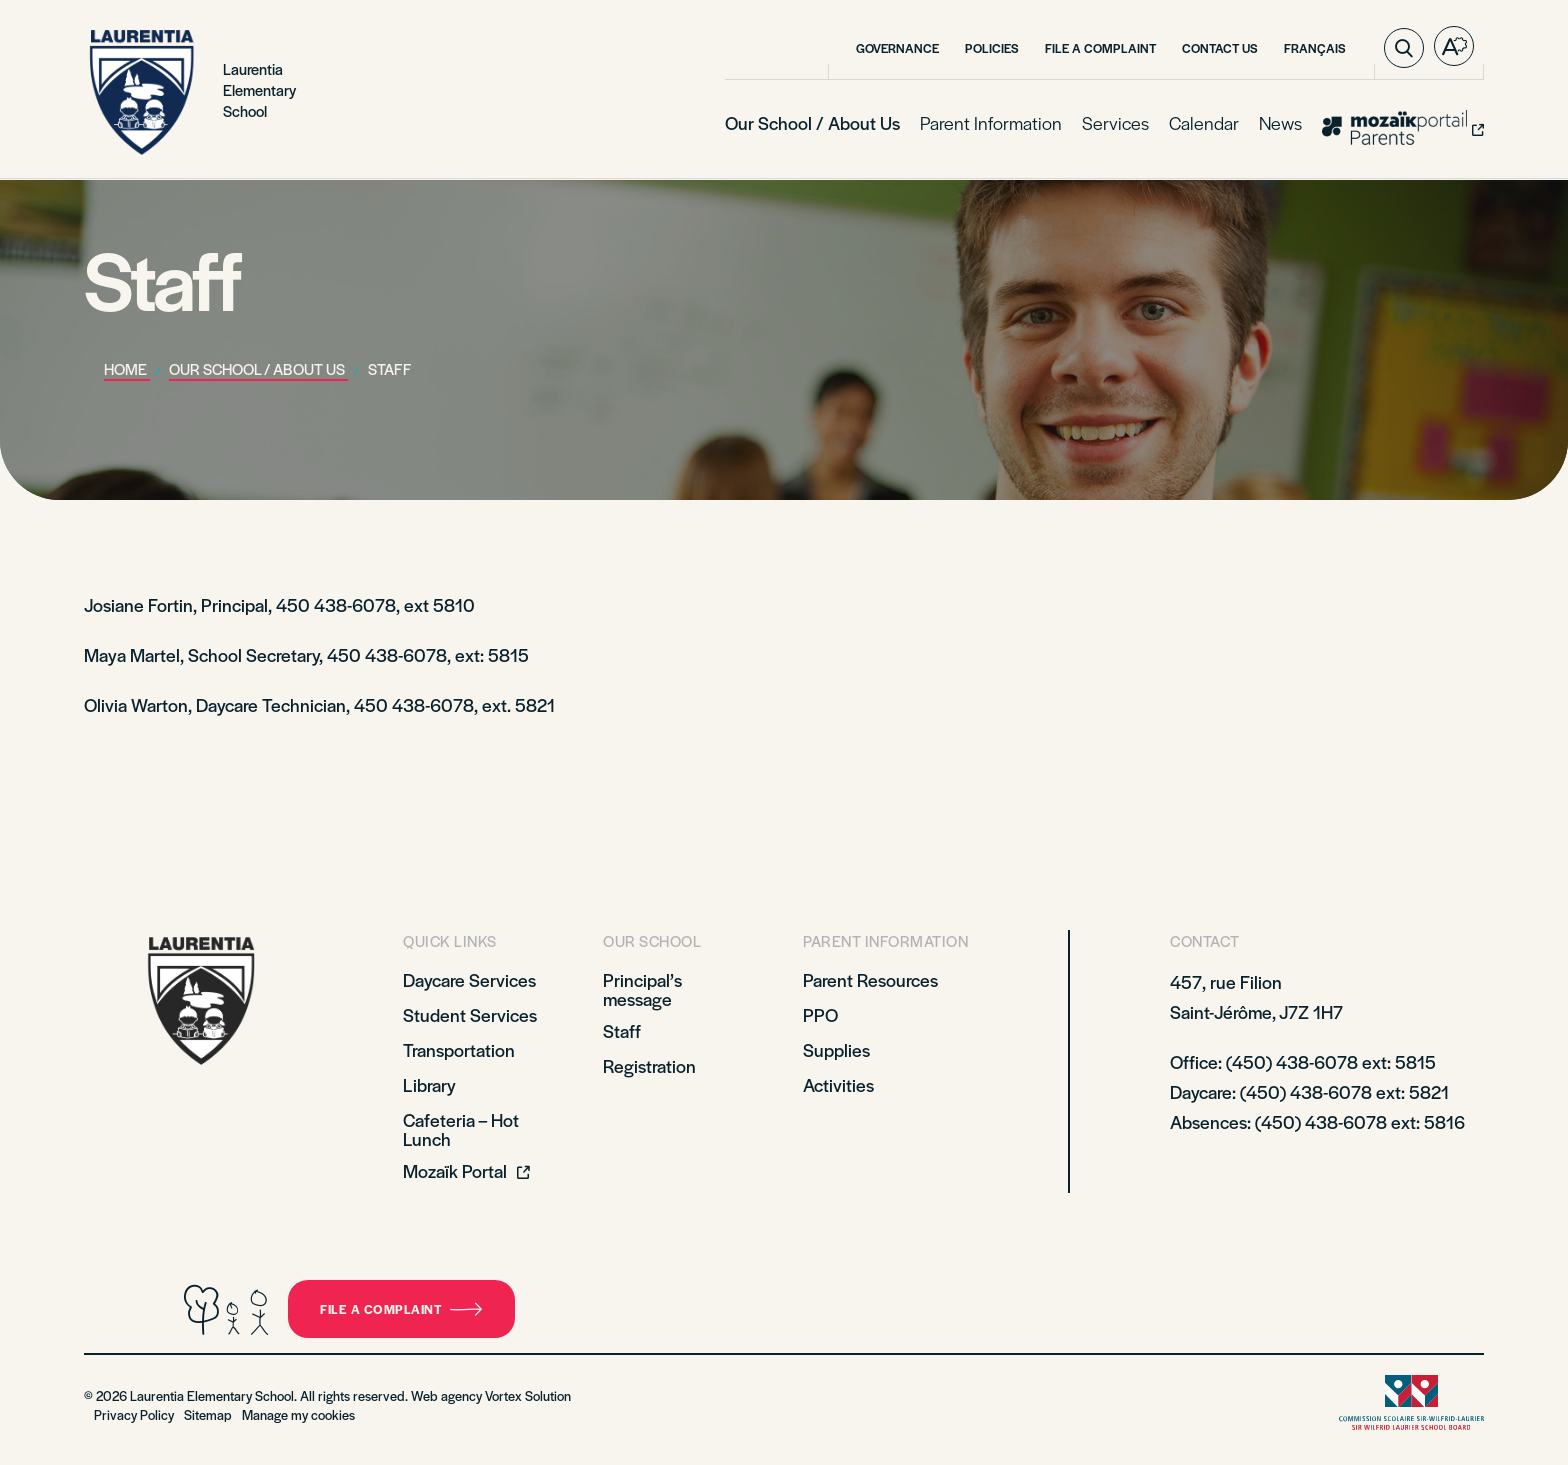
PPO (820, 1014)
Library (429, 1084)
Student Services (470, 1014)
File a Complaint (1100, 48)
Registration (649, 1065)
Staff (622, 1030)
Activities (838, 1084)
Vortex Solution (528, 1395)
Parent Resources (870, 979)
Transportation (459, 1049)
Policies (992, 48)
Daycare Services (469, 979)
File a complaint (401, 1309)
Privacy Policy (134, 1414)
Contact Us (1220, 48)
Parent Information (991, 123)
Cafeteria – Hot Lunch (461, 1129)
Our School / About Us (812, 123)
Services (1115, 123)
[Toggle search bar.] (1404, 48)
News (1280, 123)
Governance (897, 48)
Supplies (836, 1049)
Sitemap (208, 1414)
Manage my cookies (298, 1414)
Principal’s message (642, 989)
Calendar (1204, 123)
